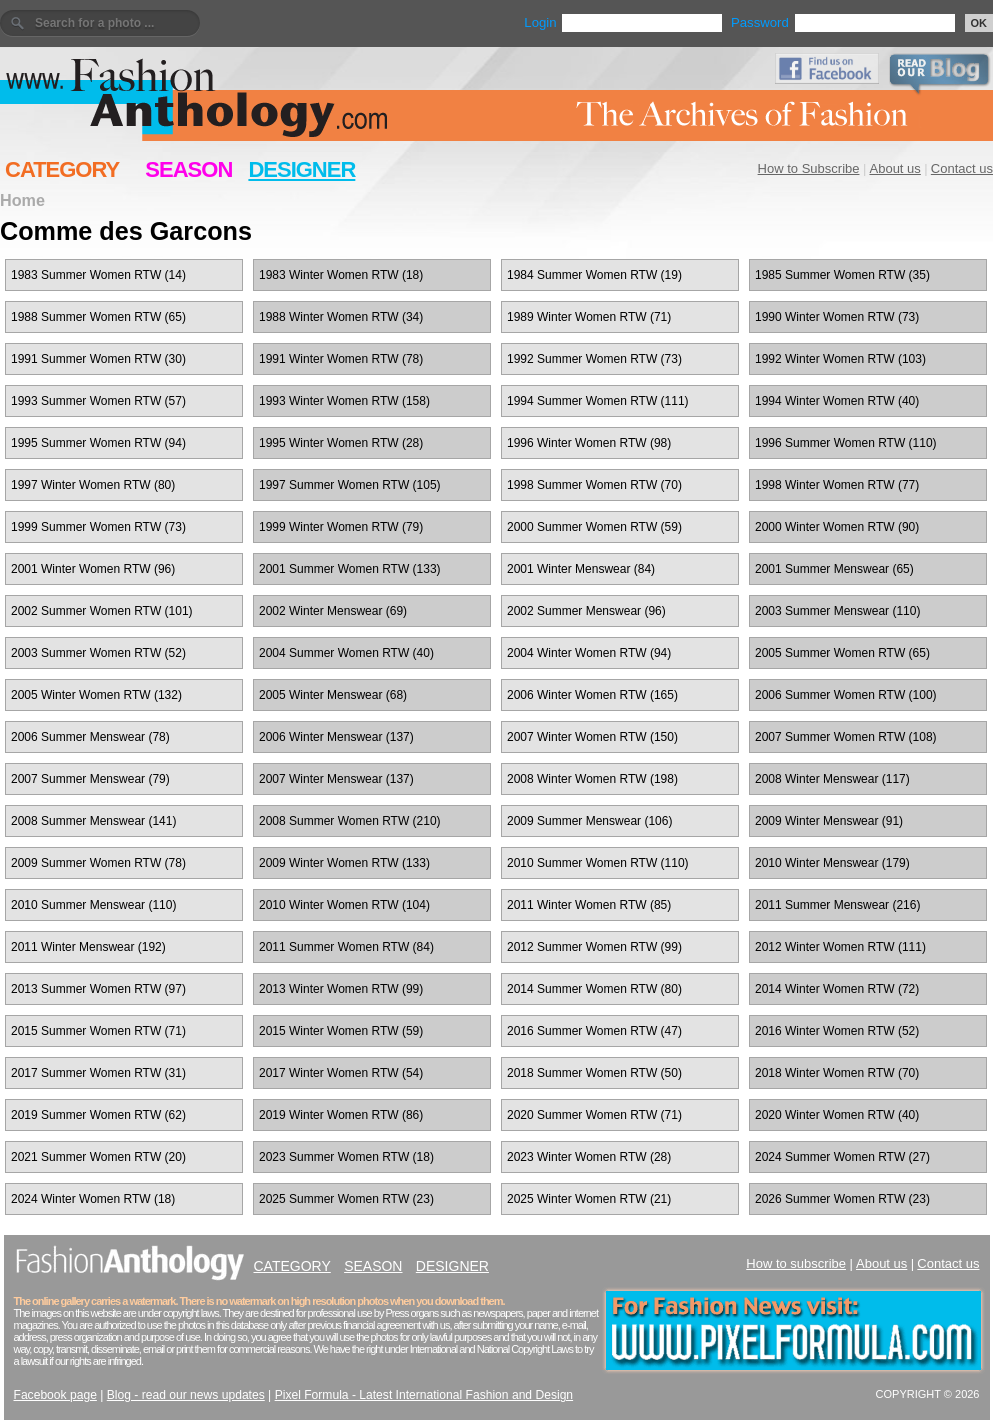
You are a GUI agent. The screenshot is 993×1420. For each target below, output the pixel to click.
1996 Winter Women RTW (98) (589, 443)
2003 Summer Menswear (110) (837, 611)
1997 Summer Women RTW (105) (350, 485)
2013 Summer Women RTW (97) (98, 989)
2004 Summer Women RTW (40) (346, 653)
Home (22, 200)
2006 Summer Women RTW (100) (846, 695)
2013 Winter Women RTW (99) (341, 989)
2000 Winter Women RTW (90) (837, 527)
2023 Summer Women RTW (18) (346, 1157)
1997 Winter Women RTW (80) (93, 485)
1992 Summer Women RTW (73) (594, 359)
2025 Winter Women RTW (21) (589, 1199)
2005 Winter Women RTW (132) (96, 695)
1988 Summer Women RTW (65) (98, 317)
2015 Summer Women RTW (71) (98, 1031)
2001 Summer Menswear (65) (834, 569)
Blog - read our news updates (186, 1395)
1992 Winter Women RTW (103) (840, 359)
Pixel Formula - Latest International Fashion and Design (424, 1395)
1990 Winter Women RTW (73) (837, 317)
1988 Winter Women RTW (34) (341, 317)
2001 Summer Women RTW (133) (350, 569)
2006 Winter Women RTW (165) (592, 695)
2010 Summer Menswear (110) (93, 905)
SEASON (188, 169)
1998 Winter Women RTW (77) (837, 485)
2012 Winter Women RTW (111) (840, 947)
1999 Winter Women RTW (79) (341, 527)
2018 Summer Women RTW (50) (594, 1073)
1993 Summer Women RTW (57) (98, 401)
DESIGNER (301, 169)
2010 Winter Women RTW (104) (344, 905)
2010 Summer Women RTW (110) (598, 863)
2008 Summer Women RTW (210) (350, 821)
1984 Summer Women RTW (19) (594, 275)
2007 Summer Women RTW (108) (846, 737)
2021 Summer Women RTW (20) (98, 1157)
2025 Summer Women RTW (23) (346, 1199)
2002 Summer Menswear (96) (586, 611)
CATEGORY (62, 169)
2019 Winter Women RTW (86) (341, 1115)
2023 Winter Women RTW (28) (589, 1157)
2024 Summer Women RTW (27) (842, 1157)
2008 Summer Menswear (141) (93, 821)
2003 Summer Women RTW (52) (98, 653)
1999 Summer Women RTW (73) (98, 527)
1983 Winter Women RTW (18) (341, 275)
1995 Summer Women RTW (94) (98, 443)
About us (895, 168)
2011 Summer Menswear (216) (837, 905)
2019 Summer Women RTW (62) (98, 1115)
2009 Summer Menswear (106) (589, 821)
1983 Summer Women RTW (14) (98, 275)
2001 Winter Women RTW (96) (93, 569)
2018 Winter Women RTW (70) (837, 1073)
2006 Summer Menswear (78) (90, 737)
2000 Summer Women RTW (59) (594, 527)
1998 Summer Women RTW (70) (594, 485)
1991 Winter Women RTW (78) (341, 359)
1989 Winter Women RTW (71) (589, 317)
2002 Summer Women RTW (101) (102, 611)
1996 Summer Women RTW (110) (846, 443)
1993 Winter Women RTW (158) (344, 401)
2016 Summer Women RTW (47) (594, 1031)
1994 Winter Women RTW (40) (837, 401)
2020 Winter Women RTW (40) (837, 1115)
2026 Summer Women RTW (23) (842, 1199)
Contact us (962, 168)
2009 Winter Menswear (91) (829, 821)
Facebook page (55, 1395)
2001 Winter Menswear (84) (581, 569)
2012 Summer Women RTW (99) (594, 947)
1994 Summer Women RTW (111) (598, 401)
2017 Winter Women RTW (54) (341, 1073)
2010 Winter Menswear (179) (832, 863)
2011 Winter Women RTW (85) (589, 905)
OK (979, 23)
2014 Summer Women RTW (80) (594, 989)
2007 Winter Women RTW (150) (592, 737)
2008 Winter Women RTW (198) (592, 779)
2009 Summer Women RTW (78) (98, 863)
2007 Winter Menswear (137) (336, 779)
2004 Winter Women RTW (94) (589, 653)
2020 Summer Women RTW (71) (594, 1115)
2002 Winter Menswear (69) (333, 611)
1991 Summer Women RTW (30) (98, 359)
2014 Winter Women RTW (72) (837, 989)
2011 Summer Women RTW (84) (346, 947)
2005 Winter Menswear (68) (333, 695)
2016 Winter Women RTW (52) (837, 1031)
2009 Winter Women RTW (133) (344, 863)
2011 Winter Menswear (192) (88, 947)
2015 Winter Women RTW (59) (341, 1031)
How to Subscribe (809, 168)
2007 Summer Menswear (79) (90, 779)
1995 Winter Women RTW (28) (341, 443)
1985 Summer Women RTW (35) (842, 275)
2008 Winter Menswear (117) (832, 779)
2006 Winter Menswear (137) (336, 737)
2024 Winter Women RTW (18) (93, 1199)
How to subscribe (796, 1263)
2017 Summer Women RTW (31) (98, 1073)
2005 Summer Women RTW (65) (842, 653)
